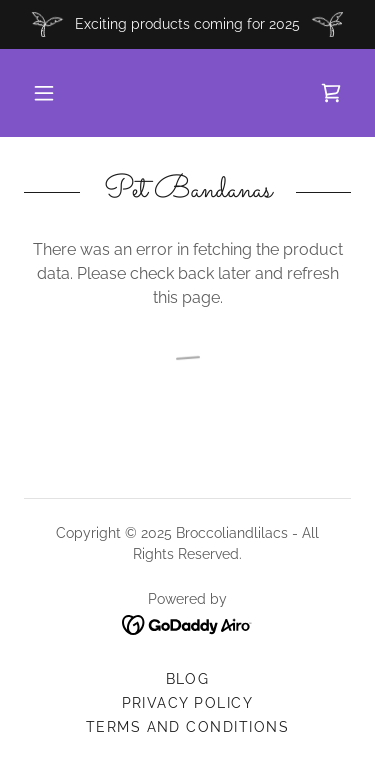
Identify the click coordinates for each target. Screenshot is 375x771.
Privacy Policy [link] (188, 703)
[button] (44, 93)
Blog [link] (188, 679)
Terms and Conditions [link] (188, 727)
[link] (331, 93)
